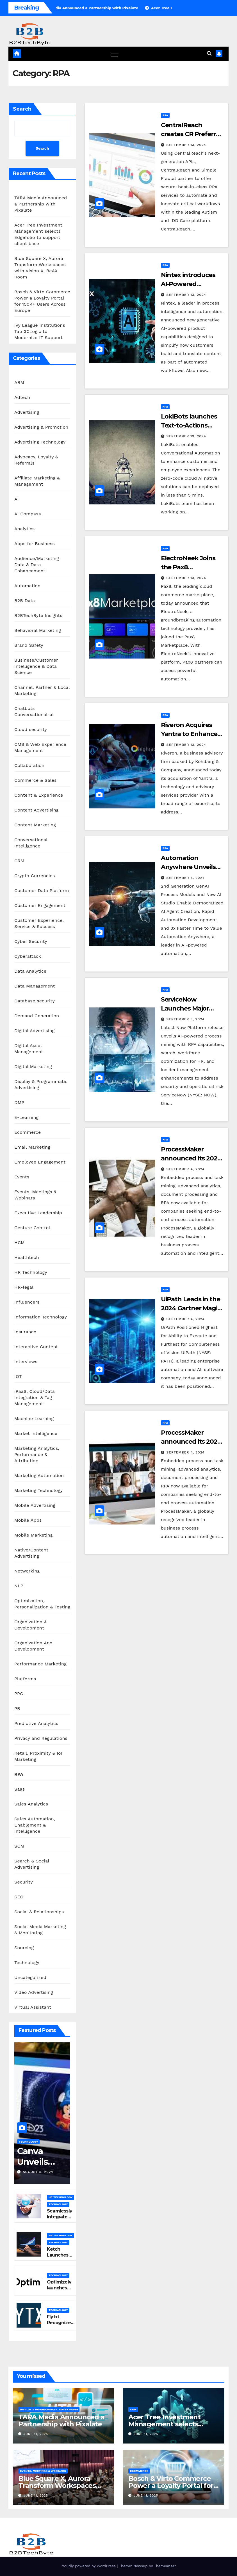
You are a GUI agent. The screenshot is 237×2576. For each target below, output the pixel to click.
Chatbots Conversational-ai (34, 711)
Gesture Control (32, 1227)
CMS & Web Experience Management (40, 747)
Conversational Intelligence (30, 843)
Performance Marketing (40, 1664)
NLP (18, 1585)
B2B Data (24, 600)
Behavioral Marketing (37, 630)
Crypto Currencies (34, 875)
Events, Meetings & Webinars (35, 1195)
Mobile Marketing (33, 1535)
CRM (19, 860)
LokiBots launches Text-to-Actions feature (189, 425)
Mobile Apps (28, 1520)
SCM (19, 1846)
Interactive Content (36, 1346)
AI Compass (27, 513)
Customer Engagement (39, 905)
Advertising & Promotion (41, 427)
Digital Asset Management (28, 1048)
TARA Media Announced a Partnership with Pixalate (40, 204)
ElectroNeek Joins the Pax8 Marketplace (188, 567)
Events (21, 1177)
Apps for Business (34, 543)
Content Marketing (35, 825)
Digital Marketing (33, 1066)
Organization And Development (33, 1646)
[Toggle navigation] (114, 53)
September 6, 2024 (186, 878)
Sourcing (24, 1947)
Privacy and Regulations (40, 1738)
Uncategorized (30, 1977)
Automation (27, 585)
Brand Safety (28, 645)
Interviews (25, 1361)
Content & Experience (38, 795)
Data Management (34, 986)
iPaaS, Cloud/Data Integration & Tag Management (34, 1397)
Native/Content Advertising (31, 1553)
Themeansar (165, 2566)
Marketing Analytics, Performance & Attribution (36, 1454)
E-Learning (26, 1117)
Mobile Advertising (34, 1505)
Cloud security (30, 729)
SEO (19, 1897)
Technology (26, 1962)
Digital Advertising (34, 1030)
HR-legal (23, 1287)
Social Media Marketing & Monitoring (40, 1929)
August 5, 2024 (38, 2172)
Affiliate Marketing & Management (37, 481)
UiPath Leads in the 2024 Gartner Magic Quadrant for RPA (191, 1308)
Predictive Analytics (36, 1723)
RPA (18, 1774)
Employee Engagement (39, 1162)
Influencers (27, 1302)
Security (23, 1882)
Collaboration (29, 765)
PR (17, 1708)
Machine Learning (34, 1418)
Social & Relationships (39, 1911)
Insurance (25, 1331)
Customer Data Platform (41, 890)
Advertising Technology (39, 442)
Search (22, 109)
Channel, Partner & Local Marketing (42, 690)
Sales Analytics (31, 1804)
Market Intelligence (35, 1433)
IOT (18, 1376)
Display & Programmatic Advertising (40, 1084)
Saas (19, 1789)
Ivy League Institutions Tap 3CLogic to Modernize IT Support (39, 331)
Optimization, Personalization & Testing (42, 1604)
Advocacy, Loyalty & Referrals (36, 460)
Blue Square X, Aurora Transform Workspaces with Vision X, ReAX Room (60, 2485)
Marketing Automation (39, 1475)
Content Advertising (36, 810)
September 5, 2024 (186, 1019)
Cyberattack (27, 956)
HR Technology (30, 1272)
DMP (19, 1102)
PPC (18, 1693)
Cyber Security (30, 941)
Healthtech (26, 1257)
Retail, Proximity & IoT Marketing (38, 1756)
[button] (209, 53)
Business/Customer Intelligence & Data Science (36, 666)
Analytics (24, 528)
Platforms (25, 1678)
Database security (34, 1001)
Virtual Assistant (32, 2007)
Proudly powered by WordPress (88, 2566)
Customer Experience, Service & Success (39, 923)
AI (16, 499)
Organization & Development (30, 1625)
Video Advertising (33, 1992)
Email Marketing (32, 1147)
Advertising (26, 412)
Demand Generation (36, 1015)
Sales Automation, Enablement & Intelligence (34, 1825)
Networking (27, 1571)
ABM (19, 382)
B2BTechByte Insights (38, 615)
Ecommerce (27, 1132)
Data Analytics (30, 971)
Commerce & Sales (35, 780)
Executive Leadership (38, 1212)
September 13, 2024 (186, 145)
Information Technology (40, 1317)
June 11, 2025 (36, 2434)
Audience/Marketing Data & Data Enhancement (36, 564)
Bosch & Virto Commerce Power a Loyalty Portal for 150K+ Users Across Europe (172, 2485)
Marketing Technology (38, 1490)
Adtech (22, 397)
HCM (19, 1242)
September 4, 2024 (186, 1169)
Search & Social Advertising (31, 1864)
